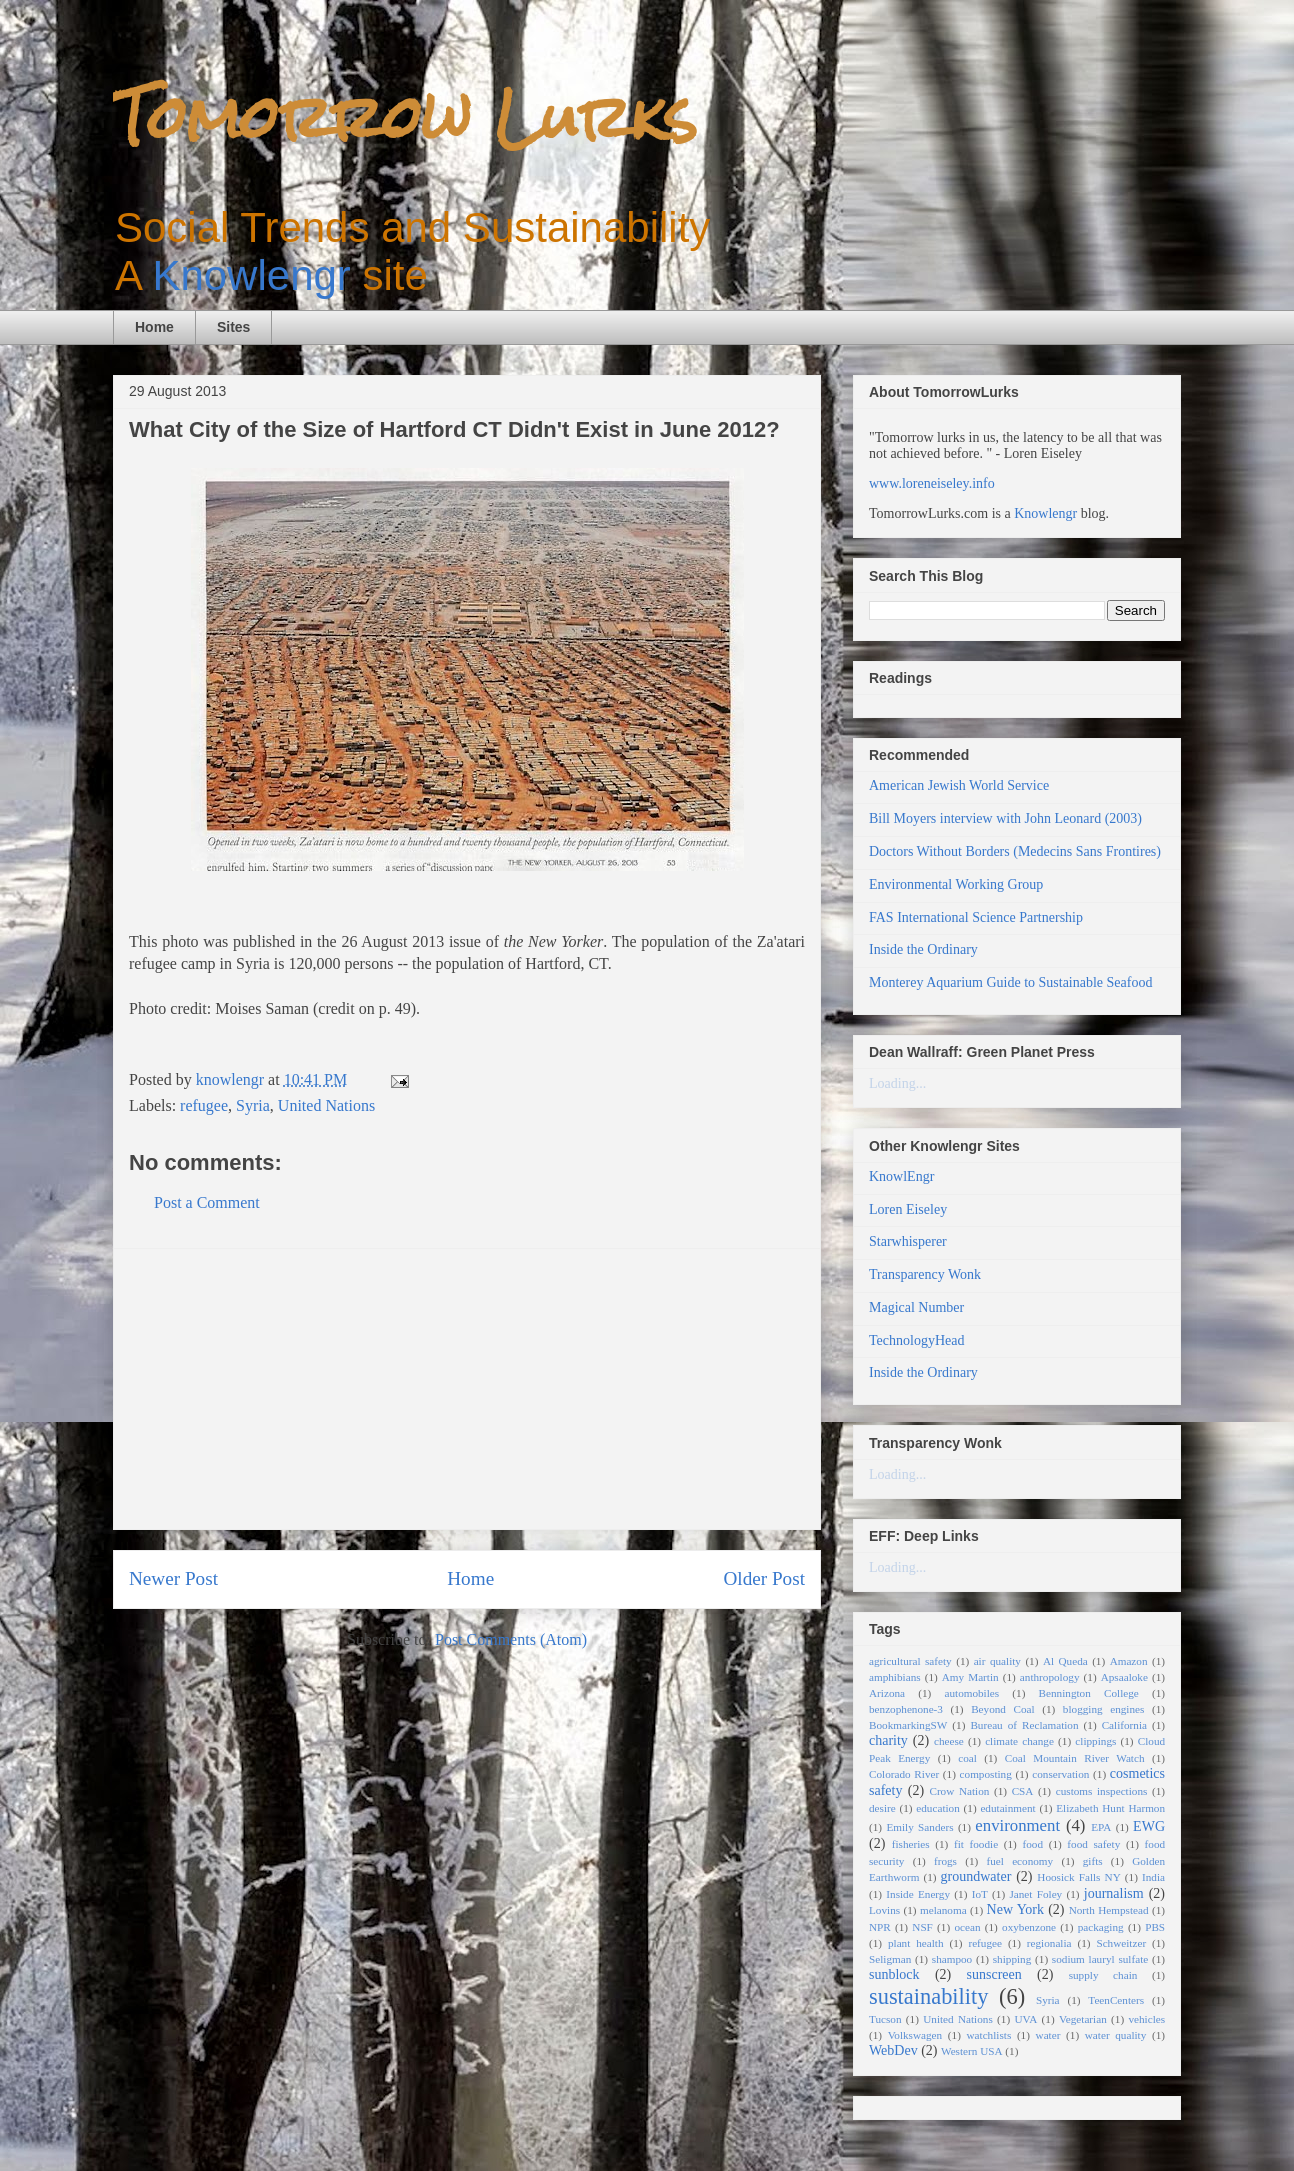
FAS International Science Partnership (976, 917)
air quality (997, 1661)
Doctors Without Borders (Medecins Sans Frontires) (1015, 851)
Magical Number (916, 1307)
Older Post (764, 1578)
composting (986, 1774)
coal (967, 1758)
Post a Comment (207, 1202)
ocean (967, 1927)
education (938, 1808)
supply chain (1103, 1975)
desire (882, 1808)
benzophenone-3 (906, 1709)
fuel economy (1020, 1861)
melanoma (943, 1910)
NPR (880, 1927)
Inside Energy (918, 1894)
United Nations (326, 1105)
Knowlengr (251, 275)
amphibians (895, 1677)
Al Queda (1065, 1661)
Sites (233, 327)
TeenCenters (1116, 2000)
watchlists (989, 2035)
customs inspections (1102, 1791)
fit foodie (976, 1844)
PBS (1155, 1927)
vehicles (1146, 2019)
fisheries (911, 1844)
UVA (1025, 2019)
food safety (1093, 1844)
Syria (253, 1105)
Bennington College (1089, 1693)
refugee (204, 1105)
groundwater (976, 1876)
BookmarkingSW (908, 1725)
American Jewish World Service (959, 785)
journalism (1114, 1893)
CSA (1023, 1791)
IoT (980, 1894)
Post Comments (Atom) (511, 1639)
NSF (922, 1927)
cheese (949, 1741)
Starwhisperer (908, 1241)
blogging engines (1104, 1709)
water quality (1116, 2035)
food (1032, 1844)
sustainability (928, 1996)
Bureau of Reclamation (1024, 1725)
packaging (1101, 1927)
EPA (1101, 1827)
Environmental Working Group (956, 884)
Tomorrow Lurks (405, 117)
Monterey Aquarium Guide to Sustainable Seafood (1010, 982)
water (1048, 2035)
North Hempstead (1109, 1910)
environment (1017, 1825)
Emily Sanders (919, 1827)
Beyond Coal (1003, 1709)
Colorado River (904, 1774)
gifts (1093, 1861)
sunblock (894, 1974)
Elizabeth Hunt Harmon (1110, 1808)
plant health (916, 1943)
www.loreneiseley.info (932, 483)
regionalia (1049, 1943)
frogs (945, 1861)
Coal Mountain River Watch (1075, 1758)
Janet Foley (1035, 1894)
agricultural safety (910, 1661)
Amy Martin (970, 1677)
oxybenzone (1029, 1927)
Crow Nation (959, 1791)
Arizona (887, 1693)
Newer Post (173, 1578)
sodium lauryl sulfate (1100, 1959)
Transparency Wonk (925, 1274)
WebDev (893, 2050)
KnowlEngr (901, 1176)
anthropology (1050, 1677)
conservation (1060, 1774)
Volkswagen (915, 2035)
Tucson (885, 2019)
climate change (1019, 1741)
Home (154, 327)
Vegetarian (1083, 2019)
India (1153, 1877)
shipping (1012, 1959)
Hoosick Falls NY (1078, 1877)
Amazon (1129, 1661)
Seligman (890, 1959)
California (1124, 1725)
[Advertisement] (467, 1389)
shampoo (952, 1959)
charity (888, 1740)
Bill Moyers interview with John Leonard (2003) (1005, 818)
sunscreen (994, 1974)
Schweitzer (1121, 1943)
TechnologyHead (916, 1340)
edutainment (1007, 1808)
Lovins (884, 1910)
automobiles (971, 1693)
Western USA (972, 2051)
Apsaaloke (1124, 1677)
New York (1015, 1909)
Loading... (897, 1083)
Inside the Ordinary (923, 949)
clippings (1095, 1741)
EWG (1149, 1826)
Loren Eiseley (908, 1209)
